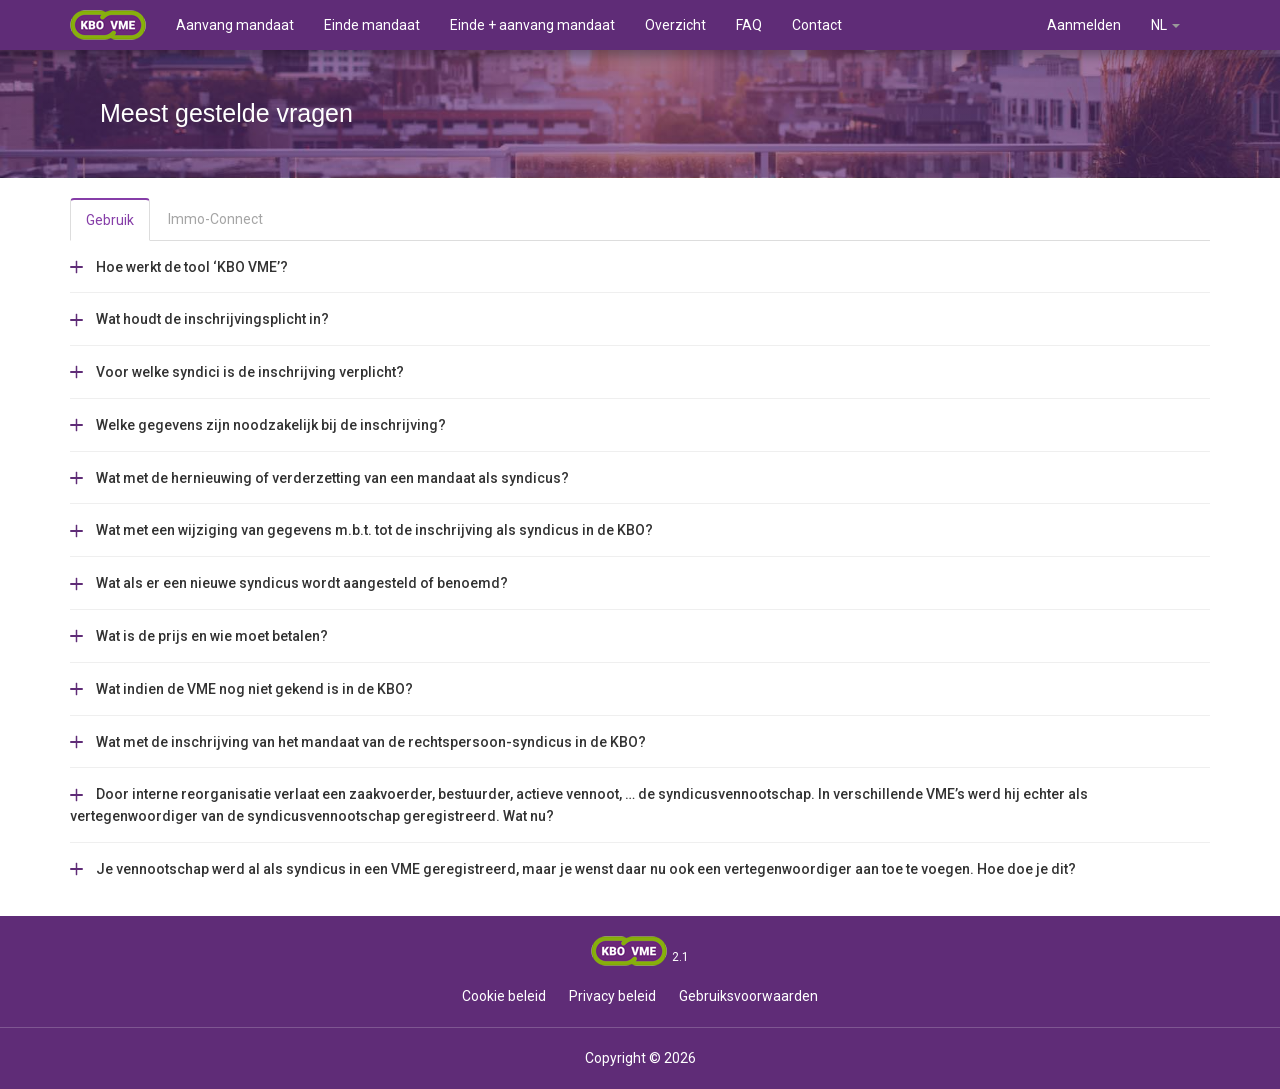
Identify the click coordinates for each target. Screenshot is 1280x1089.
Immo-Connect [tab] (215, 219)
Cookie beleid (504, 996)
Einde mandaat (372, 25)
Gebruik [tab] (110, 220)
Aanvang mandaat (235, 25)
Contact (817, 25)
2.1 (680, 957)
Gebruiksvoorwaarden (748, 996)
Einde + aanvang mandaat (532, 25)
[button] (179, 266)
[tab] (640, 267)
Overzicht (675, 25)
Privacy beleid (612, 996)
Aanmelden (1084, 25)
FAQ (749, 25)
